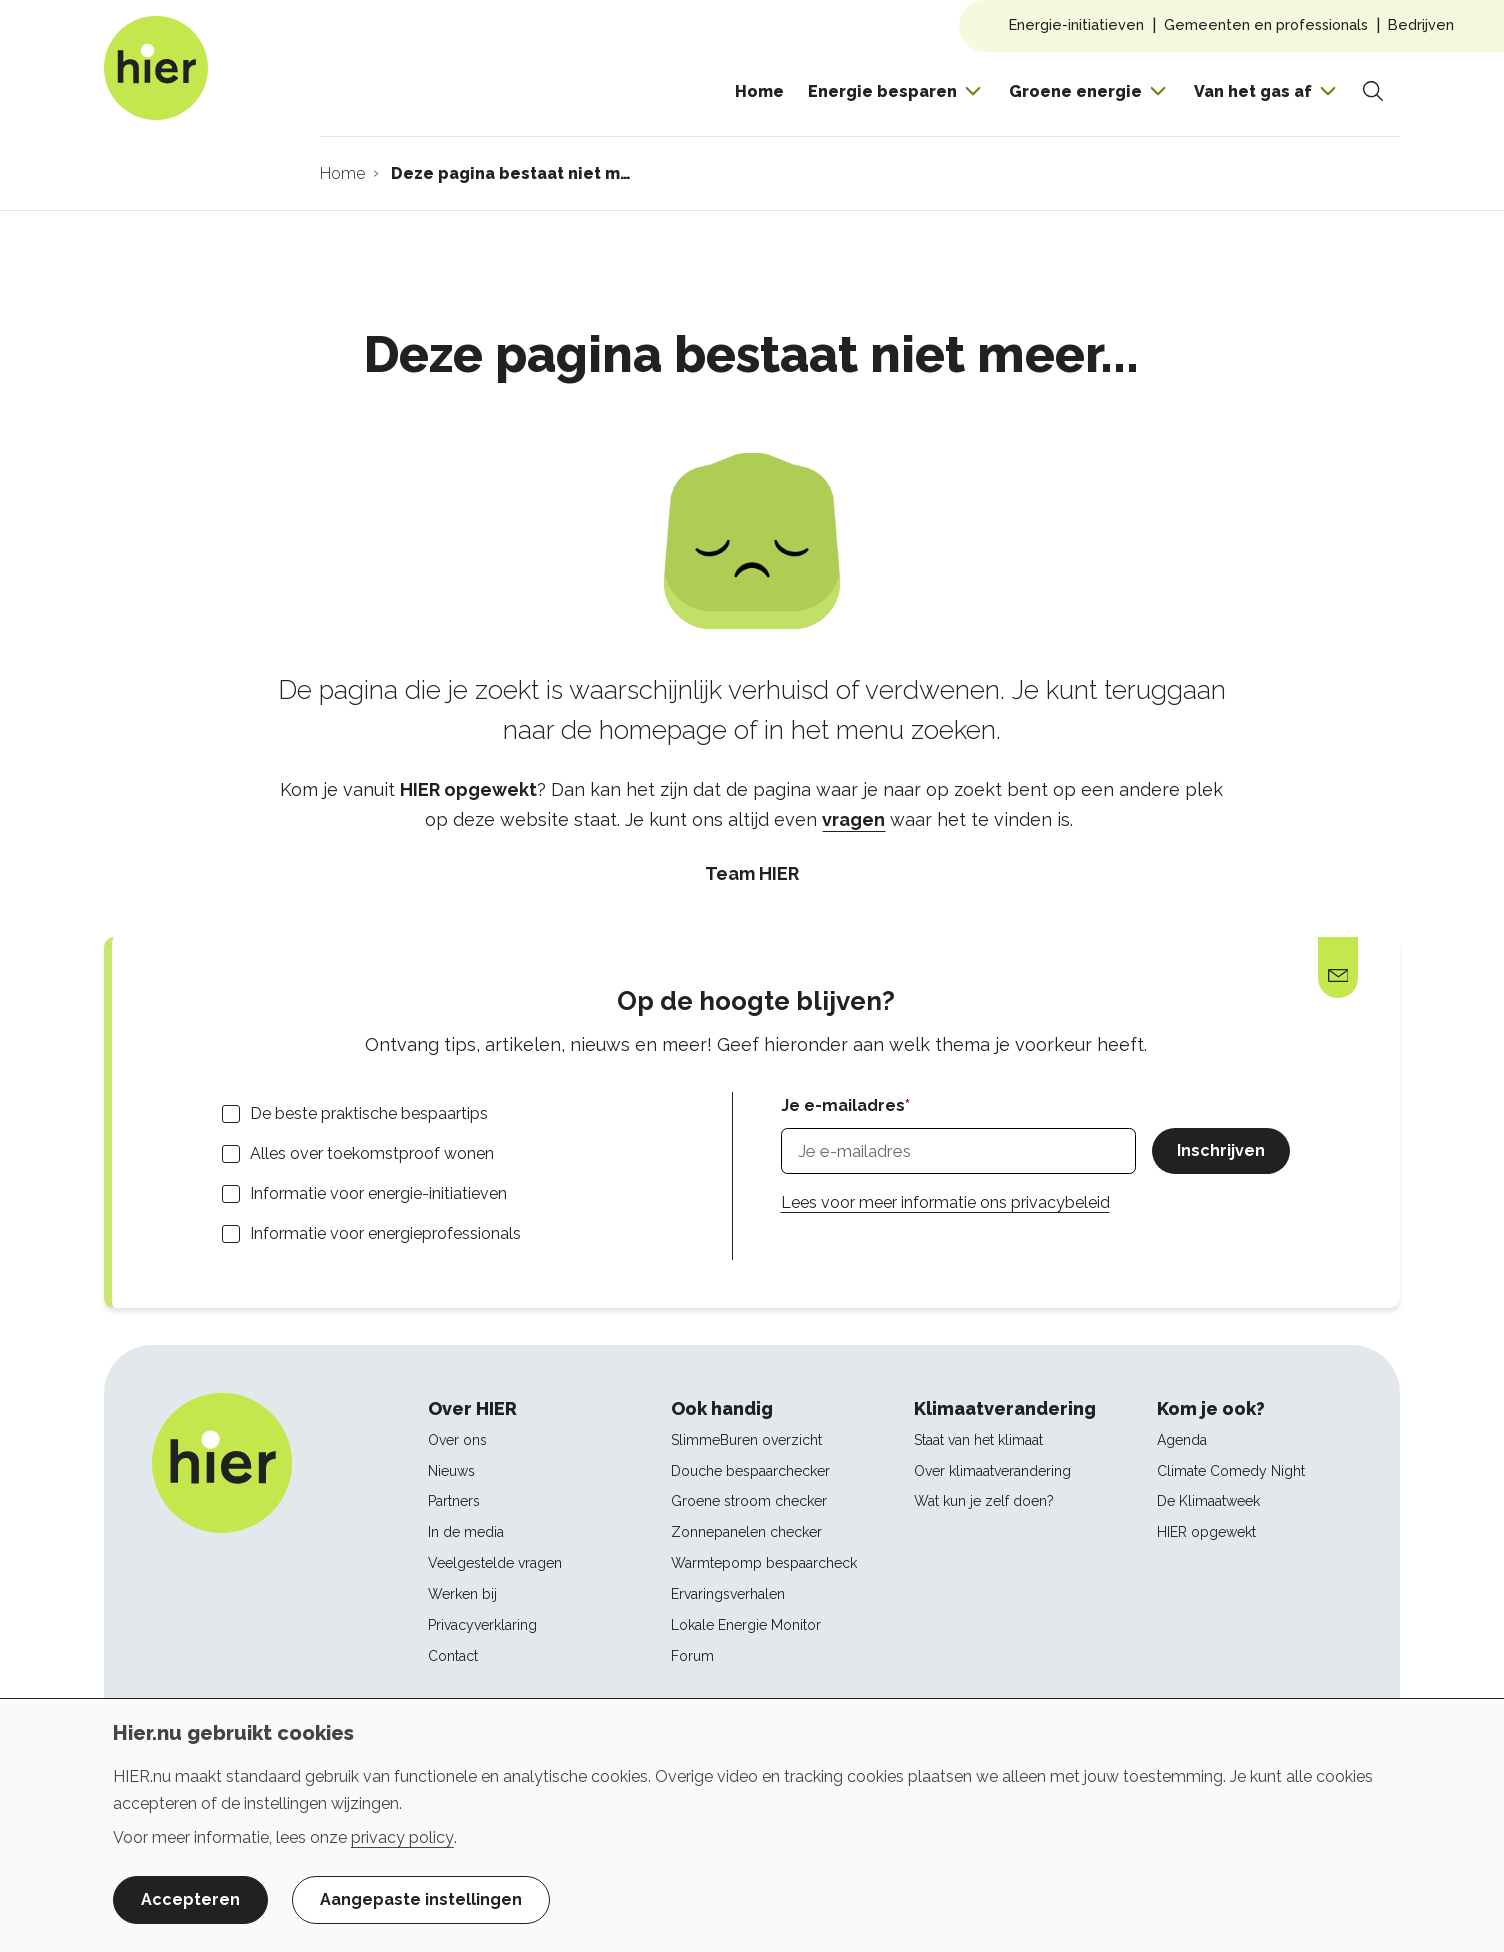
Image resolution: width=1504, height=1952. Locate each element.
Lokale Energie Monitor (746, 1625)
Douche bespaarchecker (750, 1471)
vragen (853, 819)
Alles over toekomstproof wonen (372, 1153)
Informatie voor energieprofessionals (385, 1233)
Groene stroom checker (749, 1501)
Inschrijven (1221, 1150)
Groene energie (1075, 91)
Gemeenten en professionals (1266, 24)
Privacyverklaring (482, 1625)
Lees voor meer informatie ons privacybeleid (945, 1202)
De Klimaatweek (1208, 1501)
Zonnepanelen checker (746, 1532)
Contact (453, 1656)
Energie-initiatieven (1076, 24)
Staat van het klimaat (978, 1440)
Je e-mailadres (843, 1105)
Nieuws (451, 1471)
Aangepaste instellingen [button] (421, 1899)
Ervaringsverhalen (728, 1594)
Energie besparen (882, 91)
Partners (454, 1501)
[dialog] (752, 1825)
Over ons (457, 1440)
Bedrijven (1421, 24)
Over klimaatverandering (992, 1471)
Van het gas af (1253, 91)
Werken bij (462, 1594)
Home (759, 91)
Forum (692, 1656)
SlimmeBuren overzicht (746, 1440)
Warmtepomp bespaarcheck (764, 1563)
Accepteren (190, 1899)
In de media (466, 1532)
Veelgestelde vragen (495, 1563)
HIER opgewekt (1206, 1532)
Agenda (1182, 1440)
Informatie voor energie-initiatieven (378, 1193)
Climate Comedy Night (1231, 1471)
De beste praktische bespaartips (369, 1113)
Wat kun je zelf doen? (984, 1501)
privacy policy (402, 1837)
